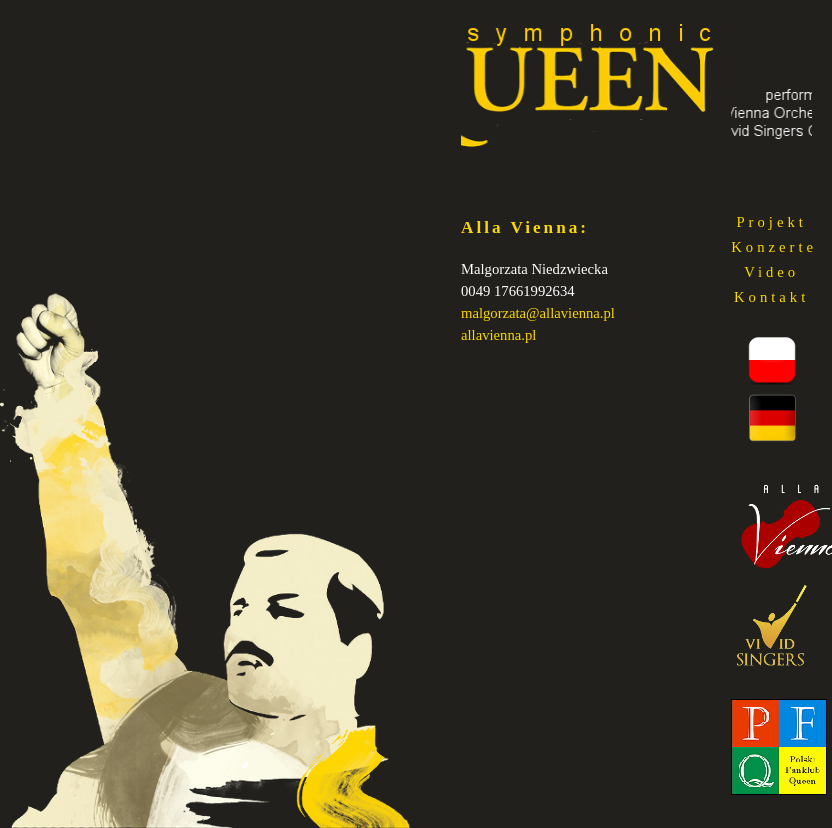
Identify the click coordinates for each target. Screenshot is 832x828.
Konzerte (774, 247)
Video (771, 272)
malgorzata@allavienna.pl (538, 313)
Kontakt (771, 297)
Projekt (771, 222)
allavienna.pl (498, 335)
